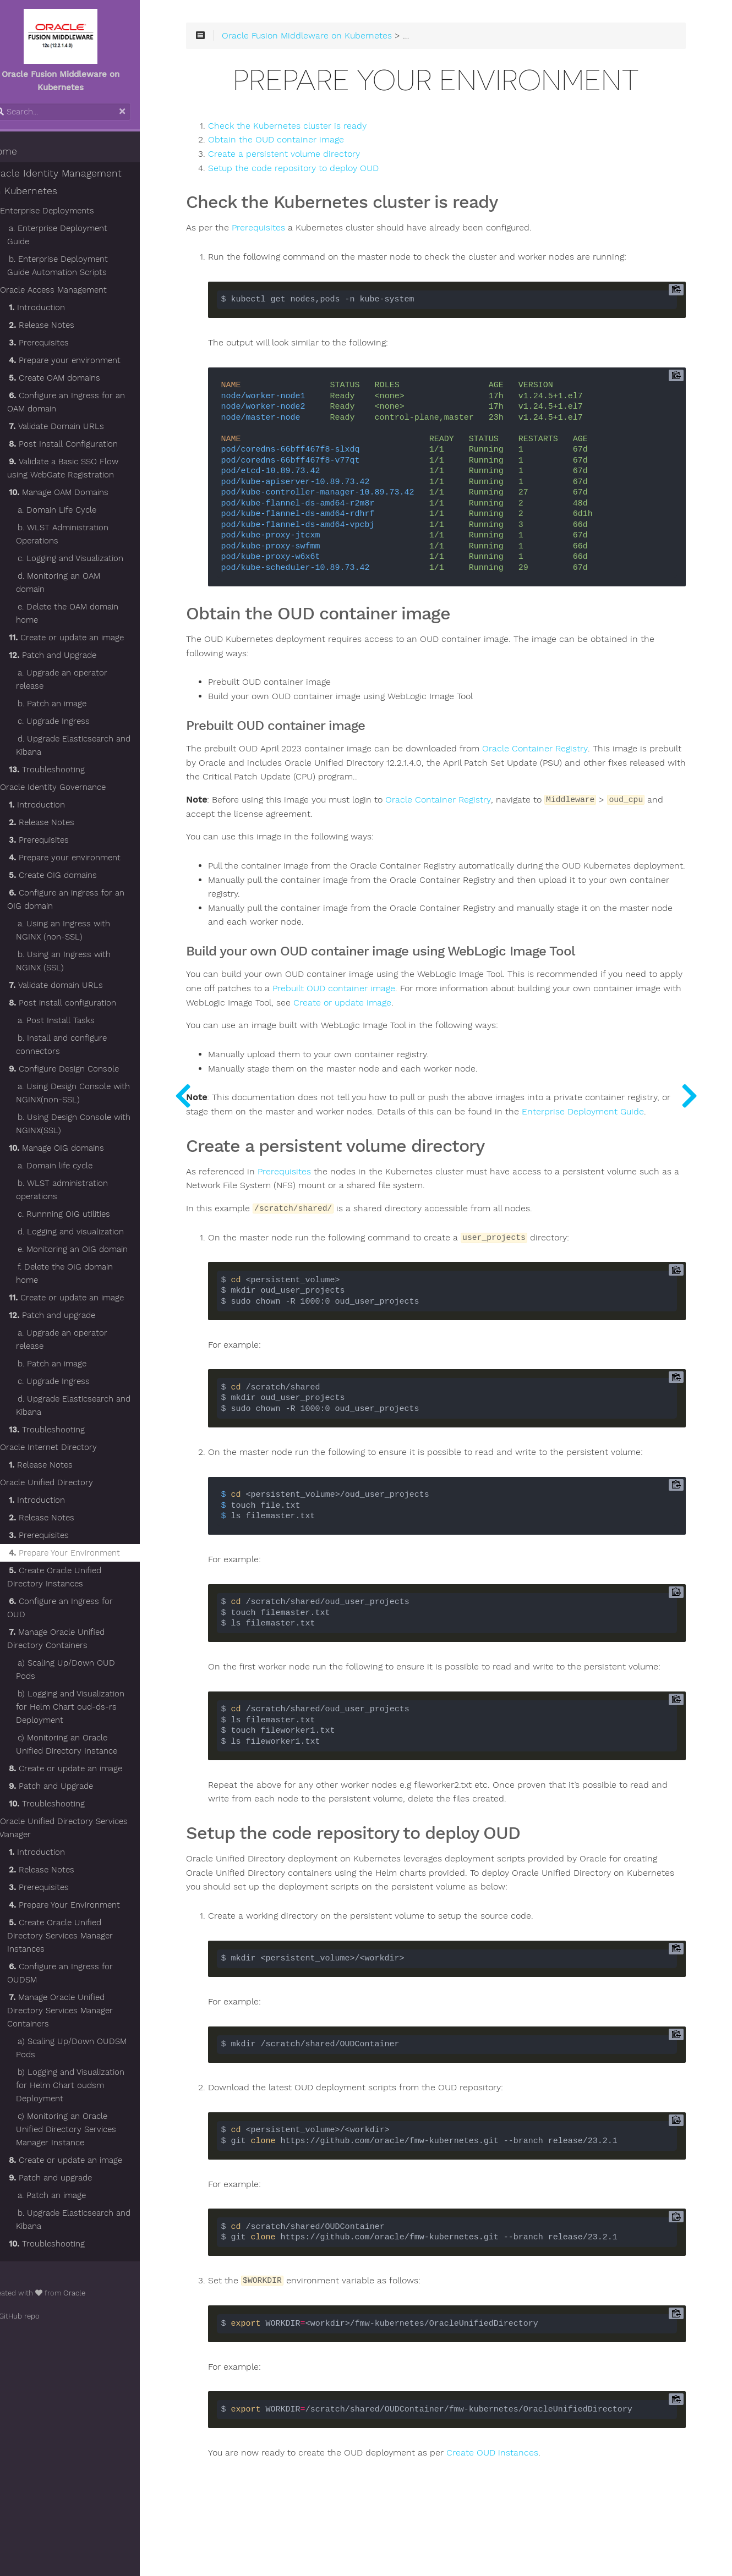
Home (22, 151)
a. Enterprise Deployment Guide (89, 228)
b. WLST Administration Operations (81, 520)
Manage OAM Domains (78, 479)
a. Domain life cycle (74, 1139)
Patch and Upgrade (72, 629)
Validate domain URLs (75, 959)
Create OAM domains (73, 365)
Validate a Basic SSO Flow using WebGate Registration (82, 454)
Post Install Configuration (82, 431)
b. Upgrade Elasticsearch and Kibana (92, 2179)
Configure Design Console (83, 1042)
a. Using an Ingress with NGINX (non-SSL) (82, 903)
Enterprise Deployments (66, 211)
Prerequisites (58, 329)
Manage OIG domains (75, 1122)
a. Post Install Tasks (75, 994)
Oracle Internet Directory (67, 1421)
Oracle (94, 2253)
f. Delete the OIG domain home (83, 1247)
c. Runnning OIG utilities (83, 1188)
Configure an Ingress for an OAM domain (85, 388)
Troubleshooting (66, 743)
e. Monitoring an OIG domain (92, 1223)
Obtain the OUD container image (308, 144)
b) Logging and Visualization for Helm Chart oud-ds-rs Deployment (89, 1667)
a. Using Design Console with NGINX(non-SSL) (92, 1066)
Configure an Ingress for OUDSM (79, 1933)
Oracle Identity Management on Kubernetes (82, 182)
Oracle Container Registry (567, 752)
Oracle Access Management (72, 277)
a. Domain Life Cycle (76, 497)
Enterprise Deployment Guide (279, 1144)
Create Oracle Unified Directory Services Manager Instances (79, 1896)
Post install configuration (81, 976)
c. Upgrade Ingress (73, 695)
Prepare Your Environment (83, 1526)
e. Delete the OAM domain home (86, 586)
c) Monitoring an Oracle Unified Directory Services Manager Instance (85, 2090)
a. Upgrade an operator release (81, 652)
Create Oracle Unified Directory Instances (73, 1550)
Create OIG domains (72, 849)
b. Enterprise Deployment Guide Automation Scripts (89, 252)
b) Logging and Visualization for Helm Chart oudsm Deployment (89, 2046)
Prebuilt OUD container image (402, 1006)
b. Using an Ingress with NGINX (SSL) (82, 934)
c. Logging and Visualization (90, 545)
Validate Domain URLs (75, 413)
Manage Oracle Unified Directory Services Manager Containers (79, 1971)
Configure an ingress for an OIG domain (85, 873)
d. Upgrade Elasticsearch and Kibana (92, 718)
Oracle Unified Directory (65, 1456)
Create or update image (465, 1020)
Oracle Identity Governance (72, 761)
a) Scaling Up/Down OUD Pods (84, 1629)
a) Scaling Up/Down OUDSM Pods (90, 2008)
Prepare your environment (84, 347)
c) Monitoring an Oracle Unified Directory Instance (85, 1704)
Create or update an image (85, 611)
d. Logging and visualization (90, 1205)
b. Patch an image (71, 677)
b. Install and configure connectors (80, 1018)
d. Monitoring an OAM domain (94, 563)
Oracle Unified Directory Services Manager (82, 1788)
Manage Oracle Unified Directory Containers (75, 1599)
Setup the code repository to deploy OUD (325, 172)
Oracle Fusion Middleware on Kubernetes (339, 40)
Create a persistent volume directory (316, 158)
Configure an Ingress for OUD (90, 1575)
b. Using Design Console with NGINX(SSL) (92, 1097)
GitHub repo (34, 2276)
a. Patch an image (71, 2156)
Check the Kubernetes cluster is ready (319, 129)
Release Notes (61, 312)
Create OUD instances (524, 2498)
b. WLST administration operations (81, 1163)
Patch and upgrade (71, 1289)
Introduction (56, 294)
